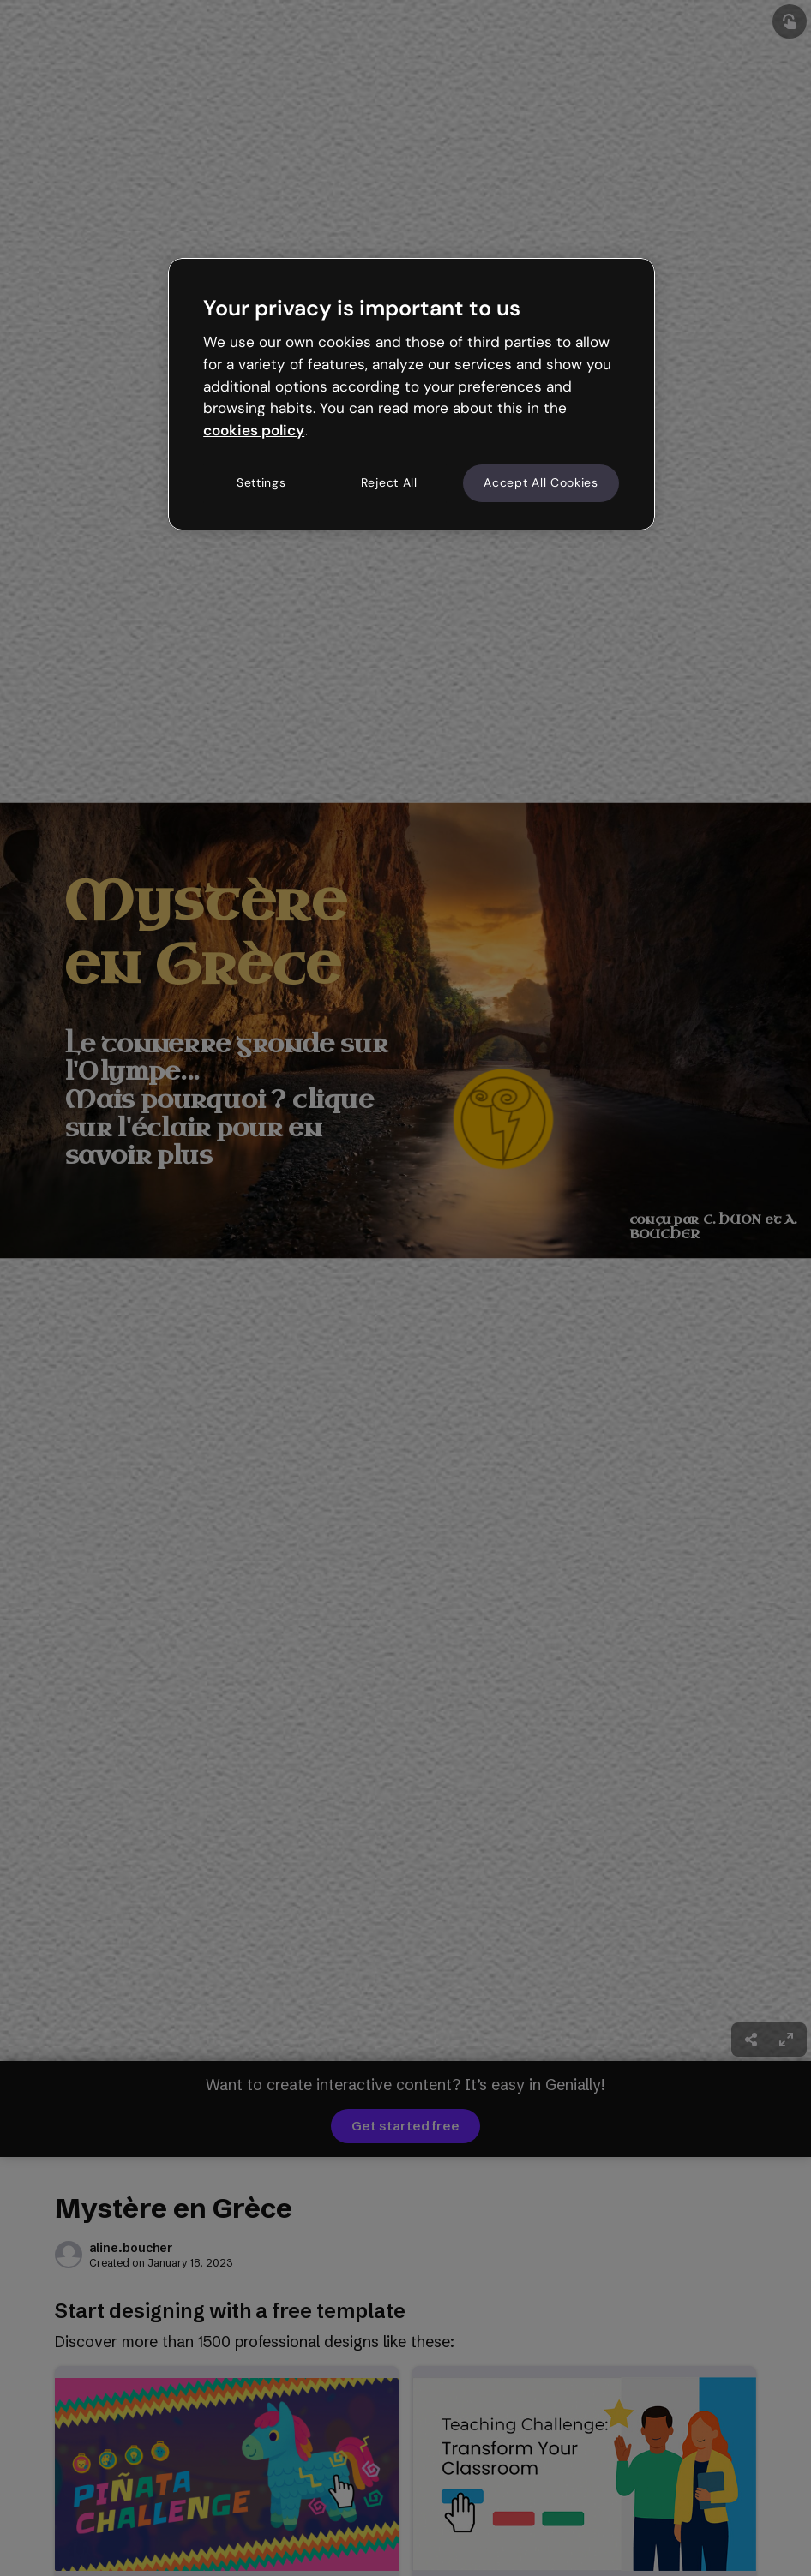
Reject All (389, 482)
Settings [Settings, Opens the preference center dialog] (261, 482)
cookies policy (253, 430)
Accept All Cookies (541, 482)
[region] (411, 394)
